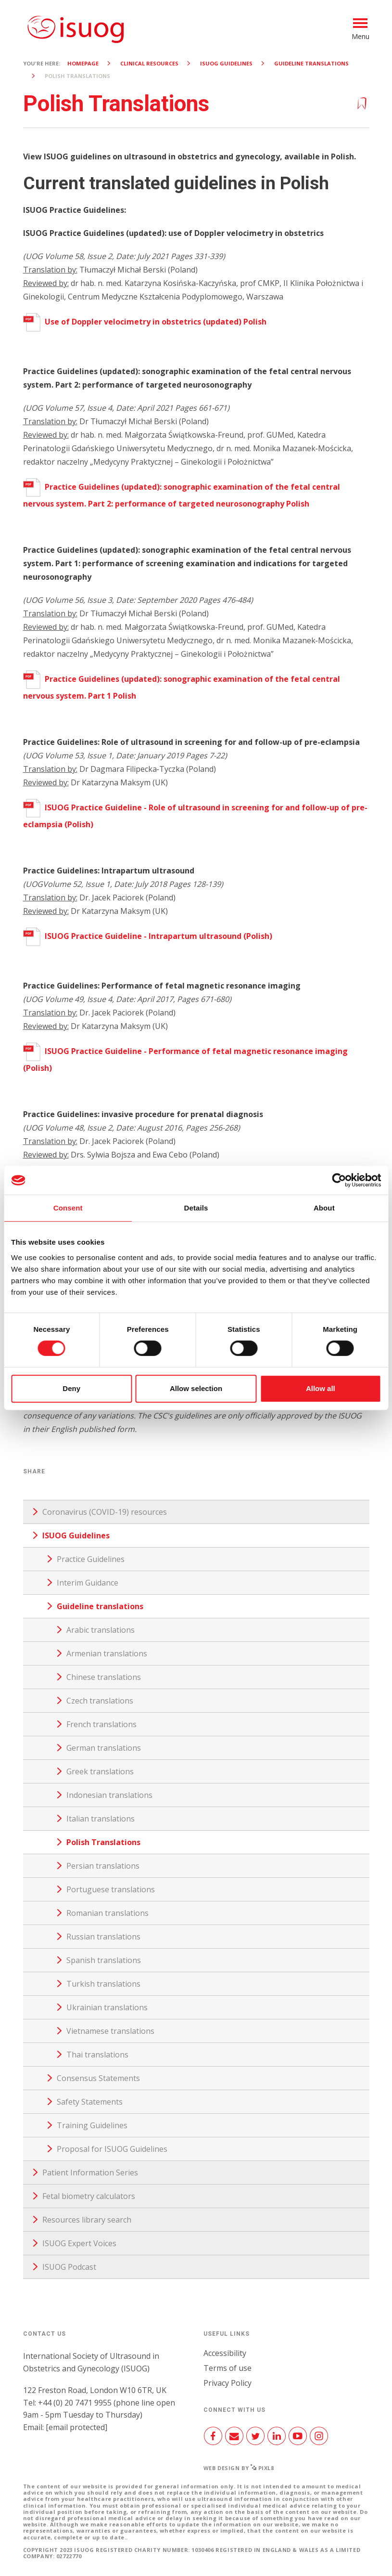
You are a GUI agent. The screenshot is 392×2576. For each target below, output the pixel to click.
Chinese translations (103, 1677)
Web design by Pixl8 (238, 2468)
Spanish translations (103, 1960)
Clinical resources (149, 63)
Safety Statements (90, 2101)
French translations (101, 1724)
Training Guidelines (92, 2125)
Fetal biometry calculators (88, 2196)
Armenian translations (106, 1653)
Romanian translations (107, 1913)
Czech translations (99, 1700)
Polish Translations (103, 1842)
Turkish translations (103, 1983)
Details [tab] (196, 1208)
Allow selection (196, 1388)
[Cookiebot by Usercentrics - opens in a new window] (339, 1180)
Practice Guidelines (91, 1559)
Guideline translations (311, 63)
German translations (103, 1748)
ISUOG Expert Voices (79, 2243)
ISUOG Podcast (69, 2267)
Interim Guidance (87, 1582)
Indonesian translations (109, 1795)
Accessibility (224, 2353)
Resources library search (86, 2219)
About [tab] (324, 1208)
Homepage (83, 63)
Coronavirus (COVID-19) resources (104, 1512)
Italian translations (100, 1818)
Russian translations (103, 1936)
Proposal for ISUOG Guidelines (112, 2149)
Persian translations (102, 1865)
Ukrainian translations (107, 2007)
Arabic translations (100, 1630)
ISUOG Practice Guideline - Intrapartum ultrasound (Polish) (147, 936)
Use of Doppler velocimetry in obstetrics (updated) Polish (144, 321)
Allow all (320, 1388)
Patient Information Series (90, 2172)
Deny (71, 1388)
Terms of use (227, 2368)
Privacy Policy (227, 2383)
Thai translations (97, 2054)
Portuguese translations (110, 1889)
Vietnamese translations (110, 2031)
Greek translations (100, 1771)
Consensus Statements (98, 2078)
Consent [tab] (68, 1208)
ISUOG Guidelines (226, 63)
